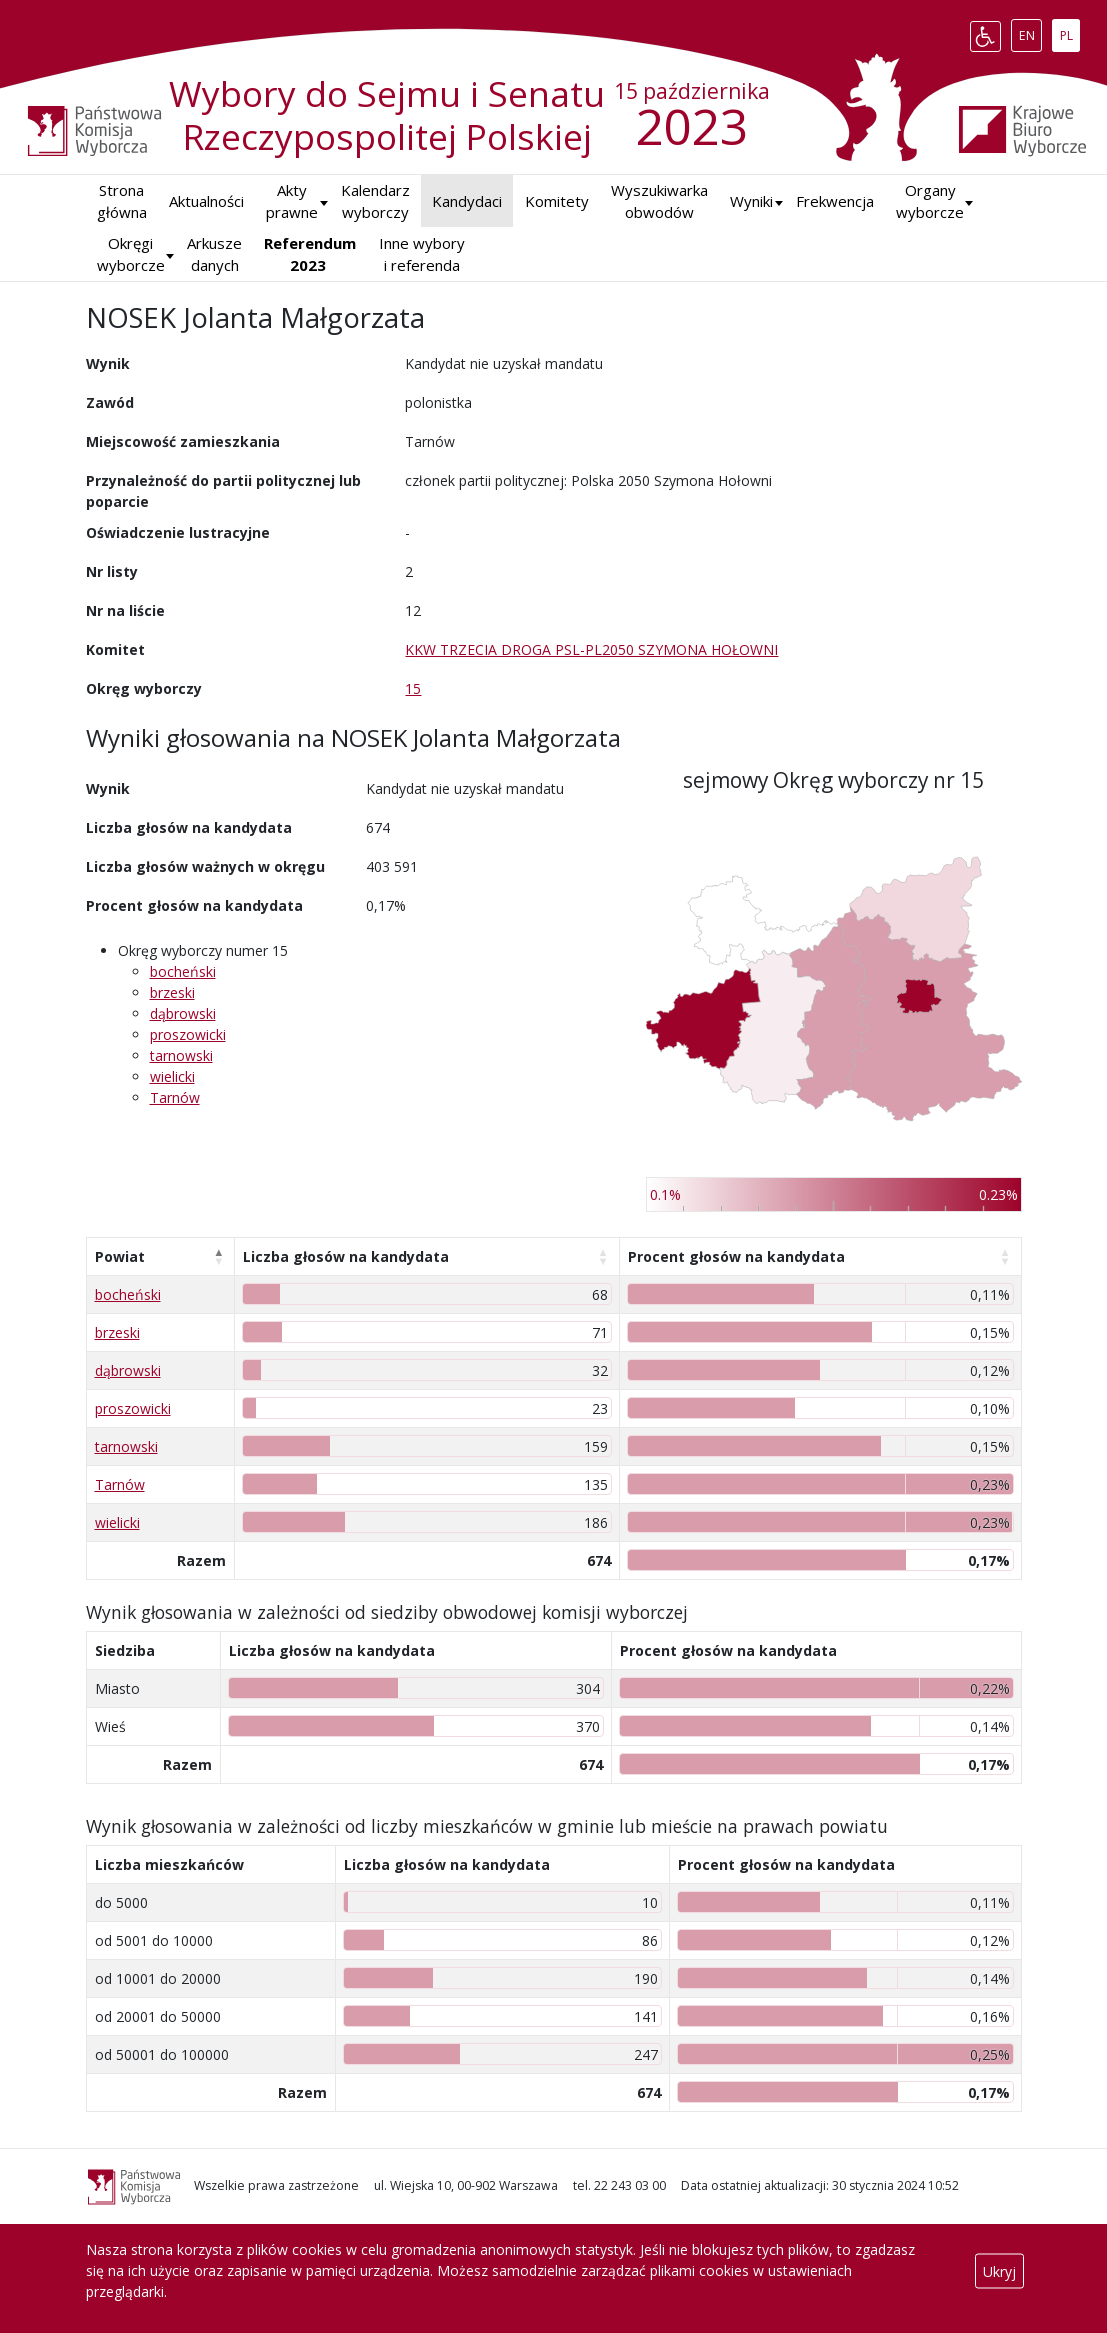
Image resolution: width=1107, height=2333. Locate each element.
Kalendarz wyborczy (375, 201)
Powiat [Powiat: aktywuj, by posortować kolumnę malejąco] (120, 1256)
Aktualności (206, 201)
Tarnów (175, 1097)
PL (1070, 32)
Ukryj (999, 2270)
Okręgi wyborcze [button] (131, 254)
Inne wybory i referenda (422, 254)
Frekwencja (835, 201)
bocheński (183, 971)
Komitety (557, 201)
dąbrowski (183, 1013)
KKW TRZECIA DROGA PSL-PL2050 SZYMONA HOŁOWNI (591, 649)
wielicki (172, 1076)
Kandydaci (467, 201)
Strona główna (122, 201)
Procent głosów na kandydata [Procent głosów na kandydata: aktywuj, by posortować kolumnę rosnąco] (736, 1256)
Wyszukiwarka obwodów (659, 201)
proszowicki (188, 1034)
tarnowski (181, 1055)
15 (413, 688)
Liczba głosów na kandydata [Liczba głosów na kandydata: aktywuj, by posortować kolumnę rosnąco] (346, 1256)
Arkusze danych (214, 254)
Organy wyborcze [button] (930, 201)
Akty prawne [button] (292, 201)
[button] (751, 201)
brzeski (172, 992)
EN (1030, 32)
